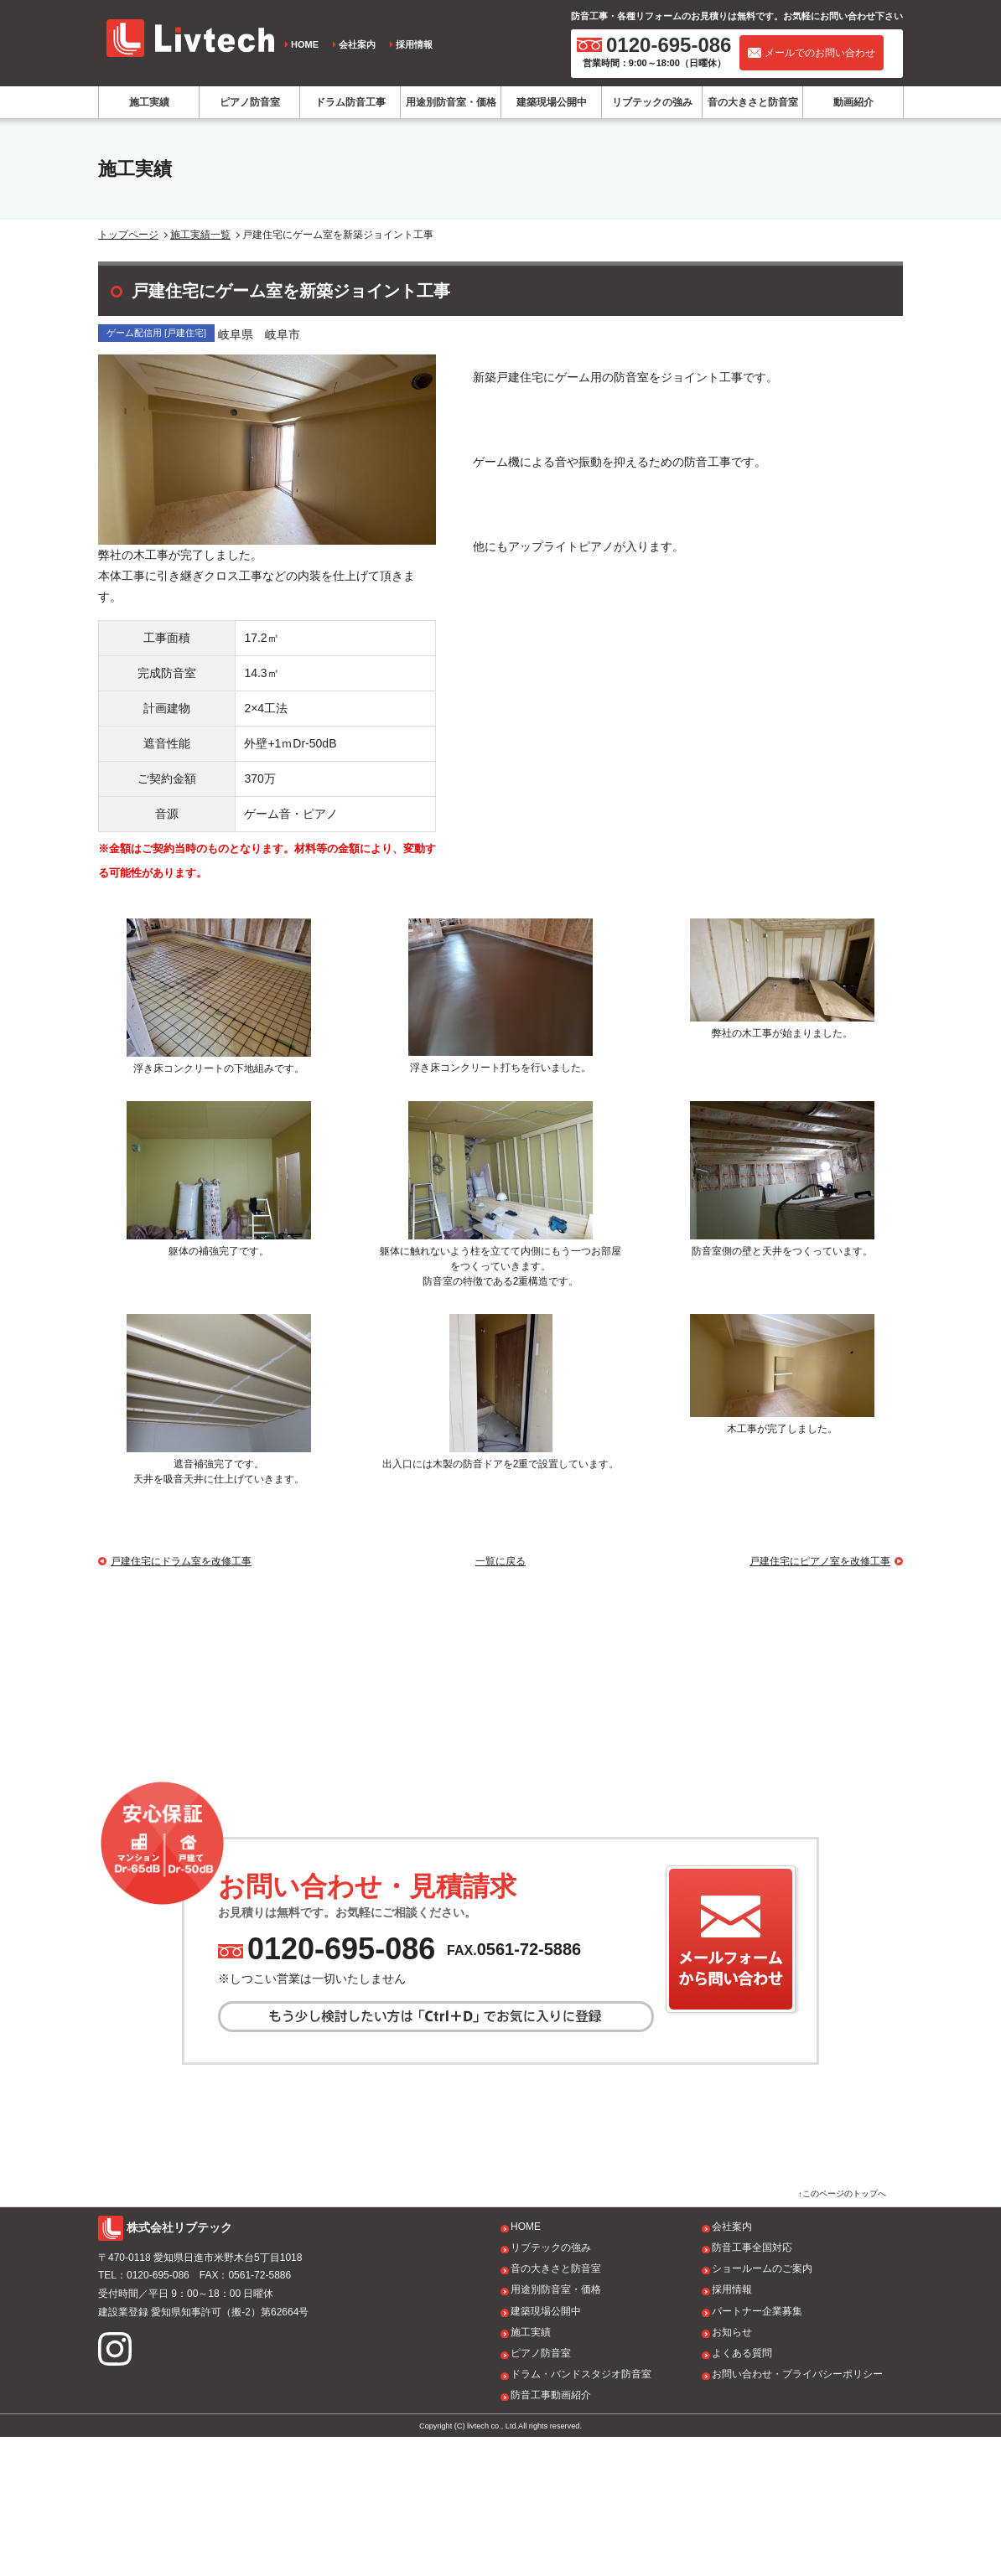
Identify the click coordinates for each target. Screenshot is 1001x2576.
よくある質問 (742, 2492)
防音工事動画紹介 (551, 2534)
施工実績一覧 (200, 235)
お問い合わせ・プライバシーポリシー (797, 2513)
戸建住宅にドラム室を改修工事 (181, 1561)
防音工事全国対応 (752, 2386)
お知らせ (732, 2471)
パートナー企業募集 (757, 2449)
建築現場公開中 (551, 102)
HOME (305, 44)
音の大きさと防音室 (753, 102)
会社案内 (357, 44)
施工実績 (149, 102)
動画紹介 (853, 102)
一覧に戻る (500, 1561)
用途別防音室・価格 (451, 102)
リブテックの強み (652, 102)
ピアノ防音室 (250, 102)
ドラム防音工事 (350, 102)
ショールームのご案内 (762, 2407)
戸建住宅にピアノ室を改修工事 (819, 1561)
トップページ (128, 235)
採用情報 (414, 44)
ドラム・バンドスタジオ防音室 (581, 2513)
